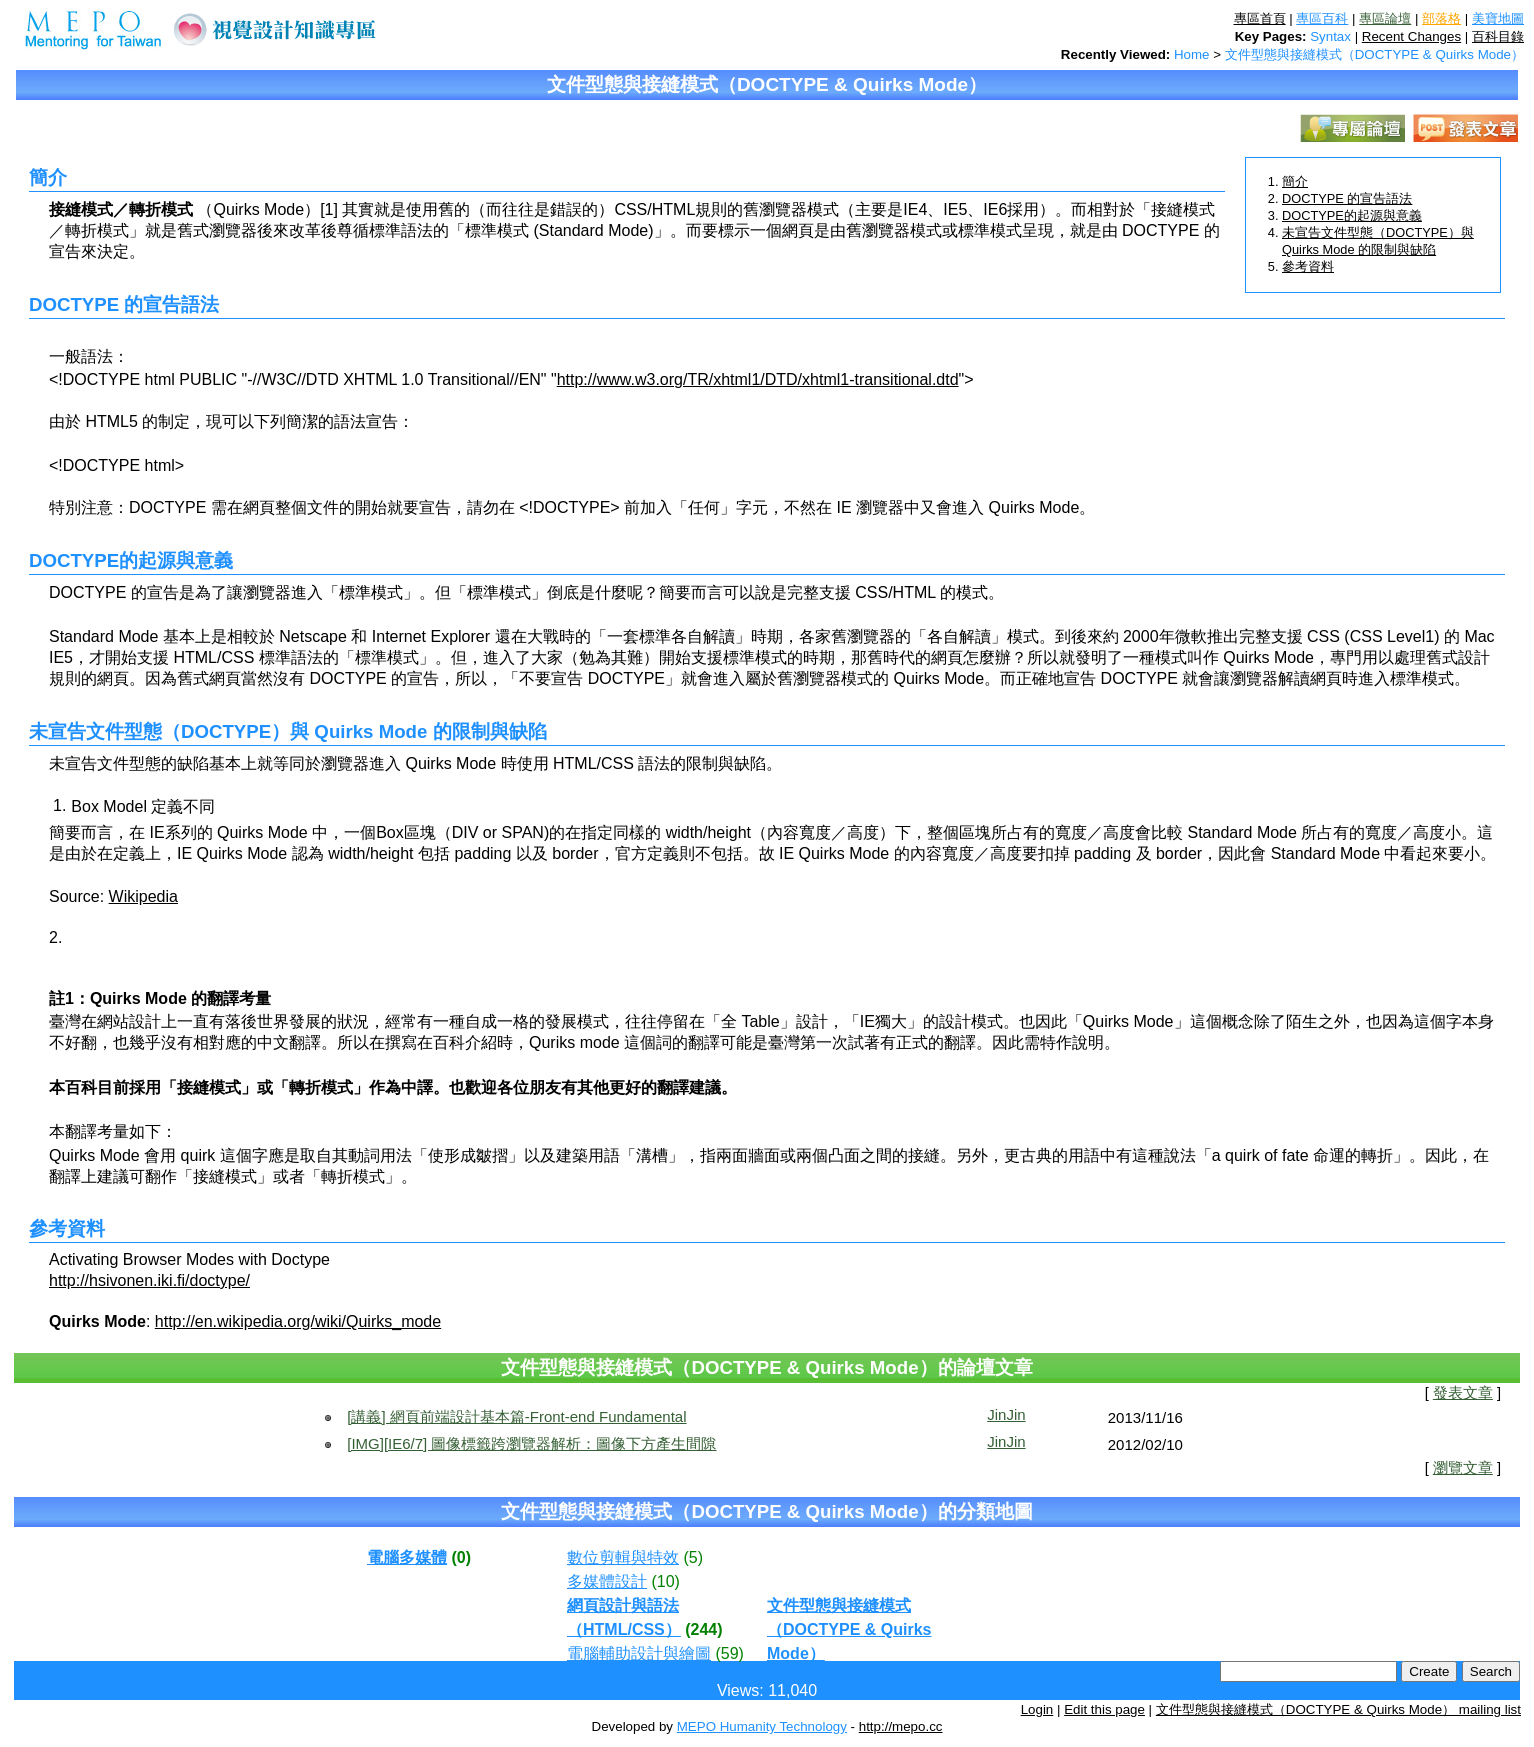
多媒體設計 (607, 1581)
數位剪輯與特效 (623, 1557)
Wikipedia (143, 896)
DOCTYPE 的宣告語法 (1347, 198)
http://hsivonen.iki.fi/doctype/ (149, 1280)
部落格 (1441, 18)
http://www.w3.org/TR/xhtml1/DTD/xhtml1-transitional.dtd (758, 379)
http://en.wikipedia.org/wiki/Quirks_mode (298, 1321)
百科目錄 (1498, 36)
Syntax (1330, 36)
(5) (693, 1557)
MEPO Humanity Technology (762, 1726)
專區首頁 (1260, 18)
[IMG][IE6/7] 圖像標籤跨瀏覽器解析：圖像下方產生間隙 (531, 1443)
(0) (461, 1557)
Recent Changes (1411, 36)
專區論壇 (1385, 18)
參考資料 (1308, 266)
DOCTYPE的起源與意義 (1352, 215)
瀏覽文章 (1463, 1468)
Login (1037, 1709)
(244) (703, 1629)
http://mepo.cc (901, 1726)
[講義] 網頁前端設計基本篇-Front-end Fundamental (516, 1416)
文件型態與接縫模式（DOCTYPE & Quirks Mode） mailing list (1338, 1709)
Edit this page (1104, 1709)
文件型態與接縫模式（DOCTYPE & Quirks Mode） (1374, 54)
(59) (729, 1653)
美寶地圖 (1498, 18)
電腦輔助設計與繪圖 (639, 1653)
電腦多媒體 (407, 1557)
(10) (665, 1581)
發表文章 (1463, 1393)
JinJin (1006, 1414)
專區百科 (1322, 18)
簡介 (1295, 181)
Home (1192, 54)
